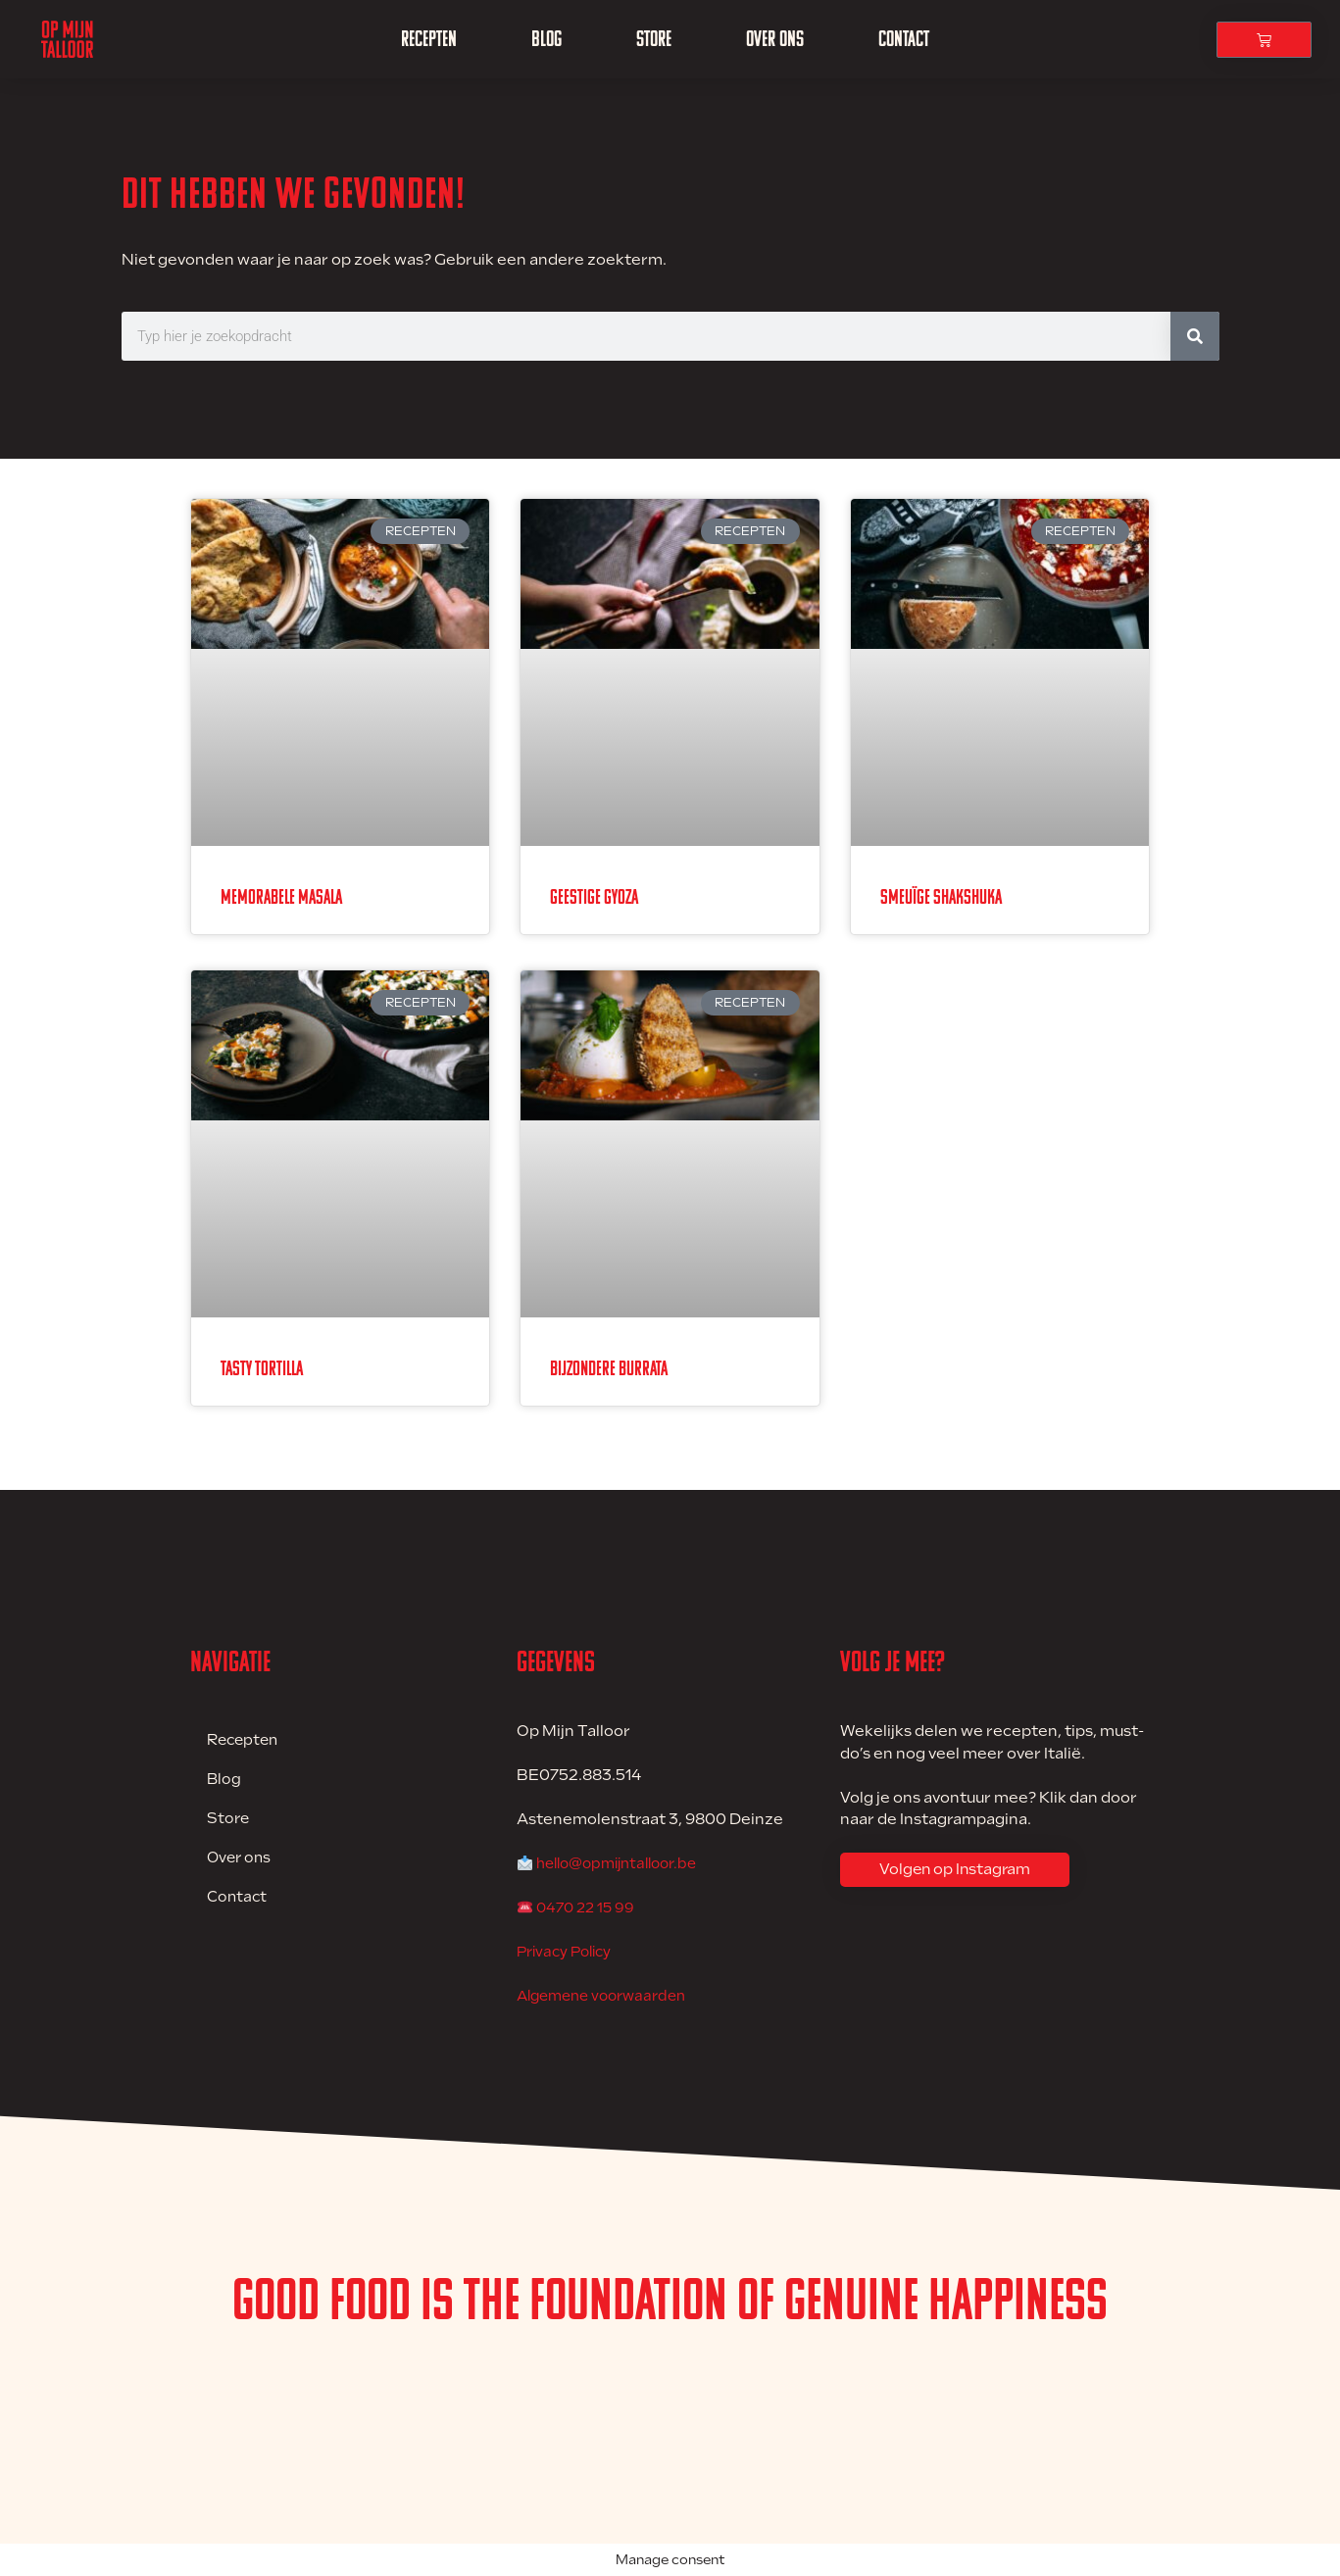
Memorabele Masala (281, 897)
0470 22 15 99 (587, 1907)
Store (653, 38)
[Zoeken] (1194, 336)
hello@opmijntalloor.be (624, 1863)
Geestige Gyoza (594, 897)
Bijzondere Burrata (609, 1368)
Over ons (775, 38)
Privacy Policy (568, 1951)
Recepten (429, 38)
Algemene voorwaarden (608, 1996)
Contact (903, 38)
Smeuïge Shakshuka (941, 897)
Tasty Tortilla (262, 1368)
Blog (546, 38)
